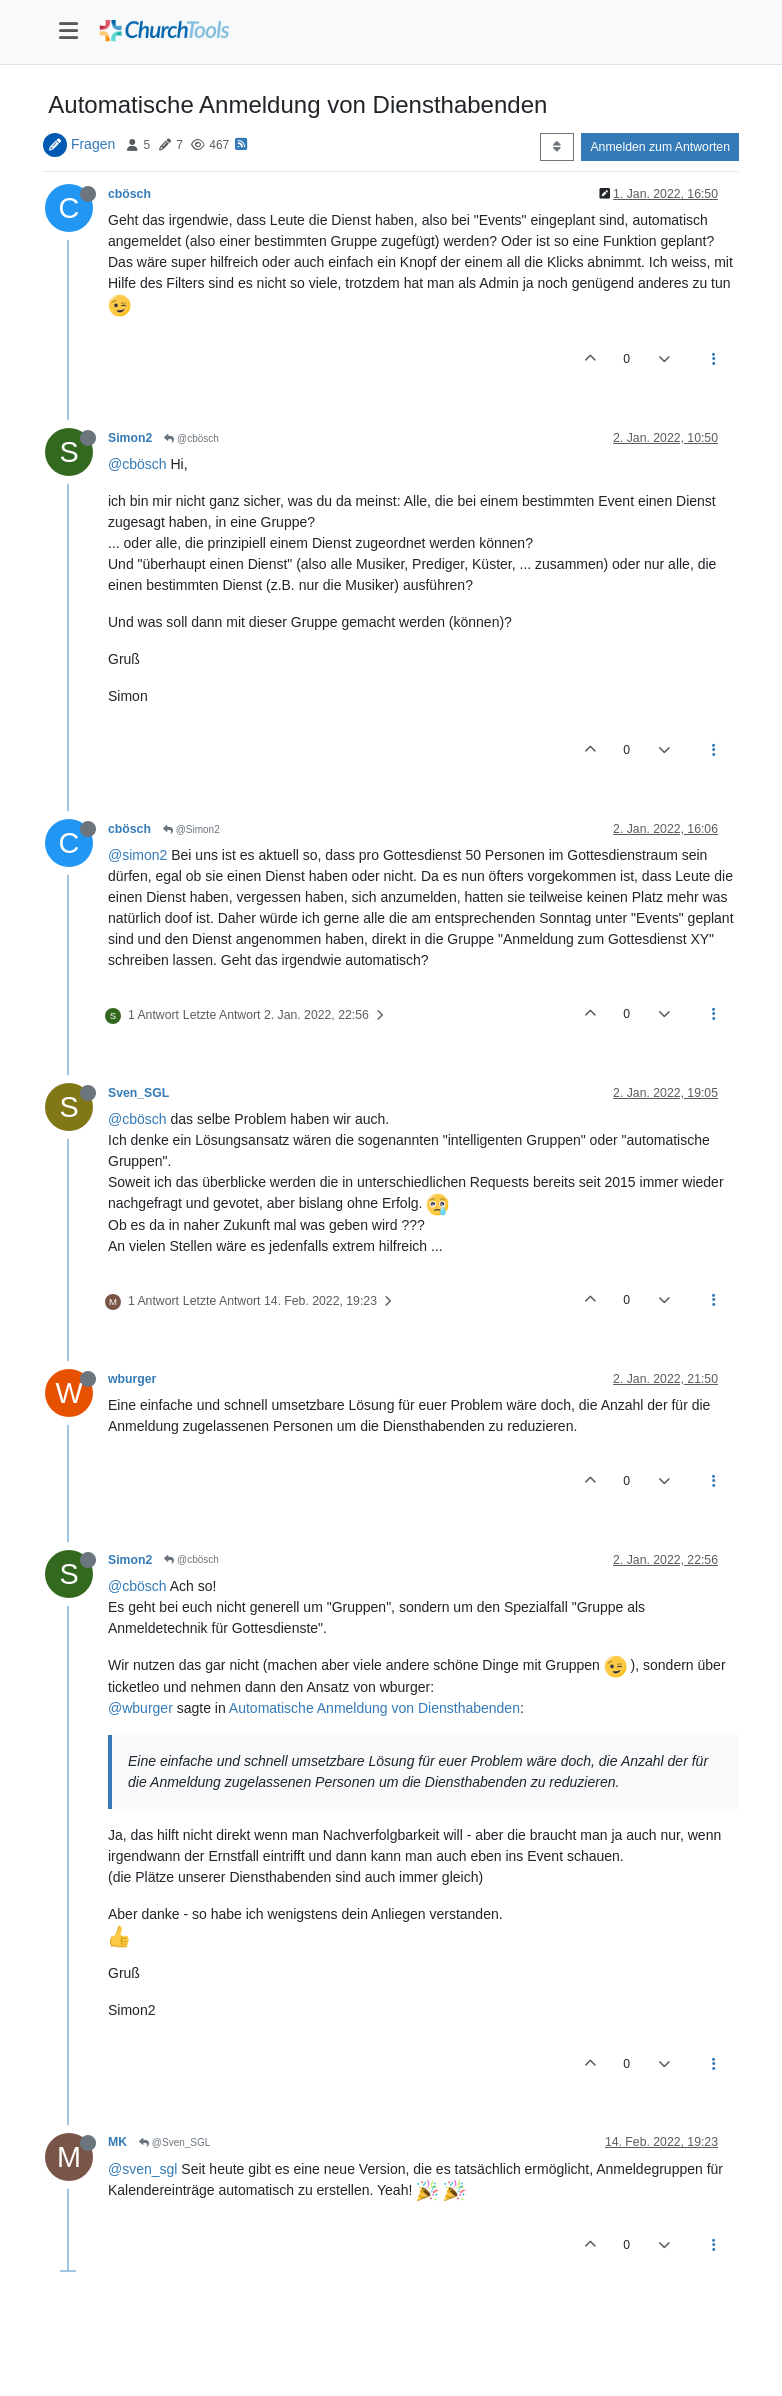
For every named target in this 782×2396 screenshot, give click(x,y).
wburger (132, 1379)
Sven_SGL (138, 1093)
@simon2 (137, 855)
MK (117, 2142)
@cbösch (191, 438)
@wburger (140, 1708)
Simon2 (130, 438)
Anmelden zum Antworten (660, 147)
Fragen (93, 144)
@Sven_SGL (174, 2142)
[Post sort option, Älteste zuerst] (556, 147)
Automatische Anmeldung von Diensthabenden (374, 1708)
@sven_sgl (142, 2169)
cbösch (129, 194)
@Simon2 (191, 829)
